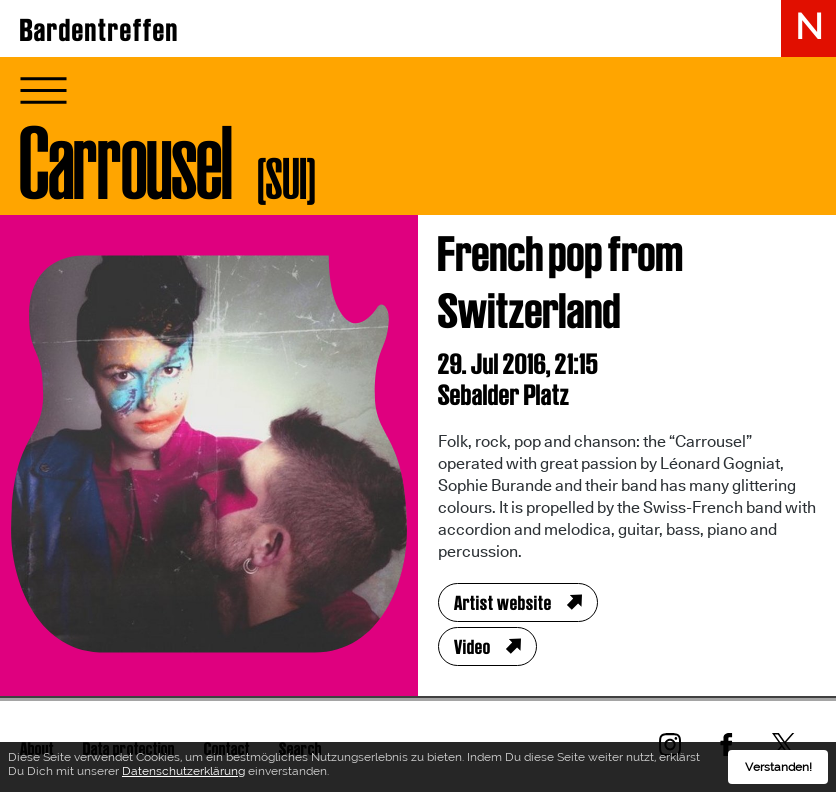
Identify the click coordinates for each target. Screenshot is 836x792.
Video (472, 647)
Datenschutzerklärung (183, 771)
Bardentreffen (99, 30)
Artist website (503, 603)
